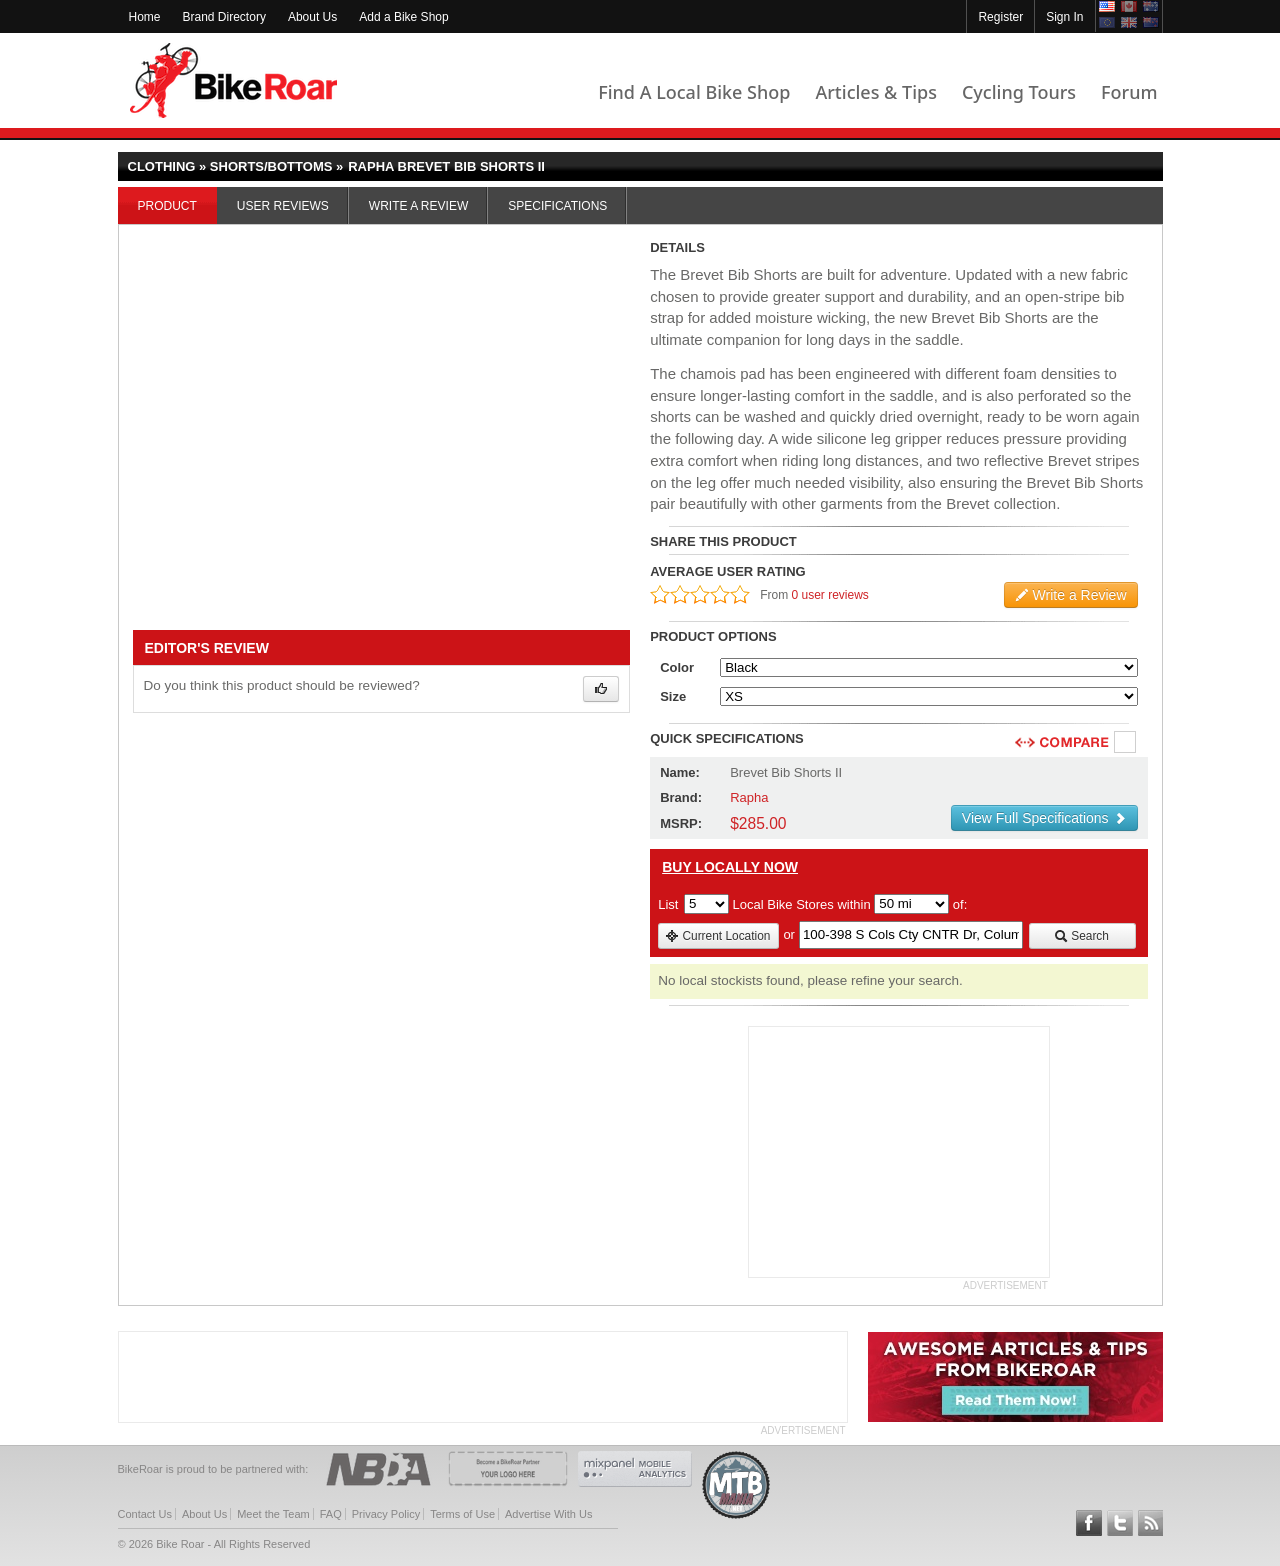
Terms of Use (462, 1514)
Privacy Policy (386, 1514)
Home (145, 17)
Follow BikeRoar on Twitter (1120, 1523)
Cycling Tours (1019, 92)
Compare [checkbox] (1126, 743)
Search (1081, 936)
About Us (312, 17)
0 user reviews (830, 595)
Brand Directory (224, 17)
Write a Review (418, 206)
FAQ (331, 1514)
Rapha (749, 797)
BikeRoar (233, 80)
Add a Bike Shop (403, 17)
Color (677, 667)
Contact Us (145, 1514)
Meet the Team (273, 1514)
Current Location (717, 936)
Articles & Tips (875, 92)
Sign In (1064, 17)
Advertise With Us (548, 1514)
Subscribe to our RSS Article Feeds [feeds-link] (1151, 1523)
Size (673, 696)
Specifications (557, 206)
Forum (1129, 92)
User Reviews (283, 206)
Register (1000, 17)
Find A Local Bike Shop (694, 92)
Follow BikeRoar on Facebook (1089, 1523)
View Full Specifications (1044, 818)
